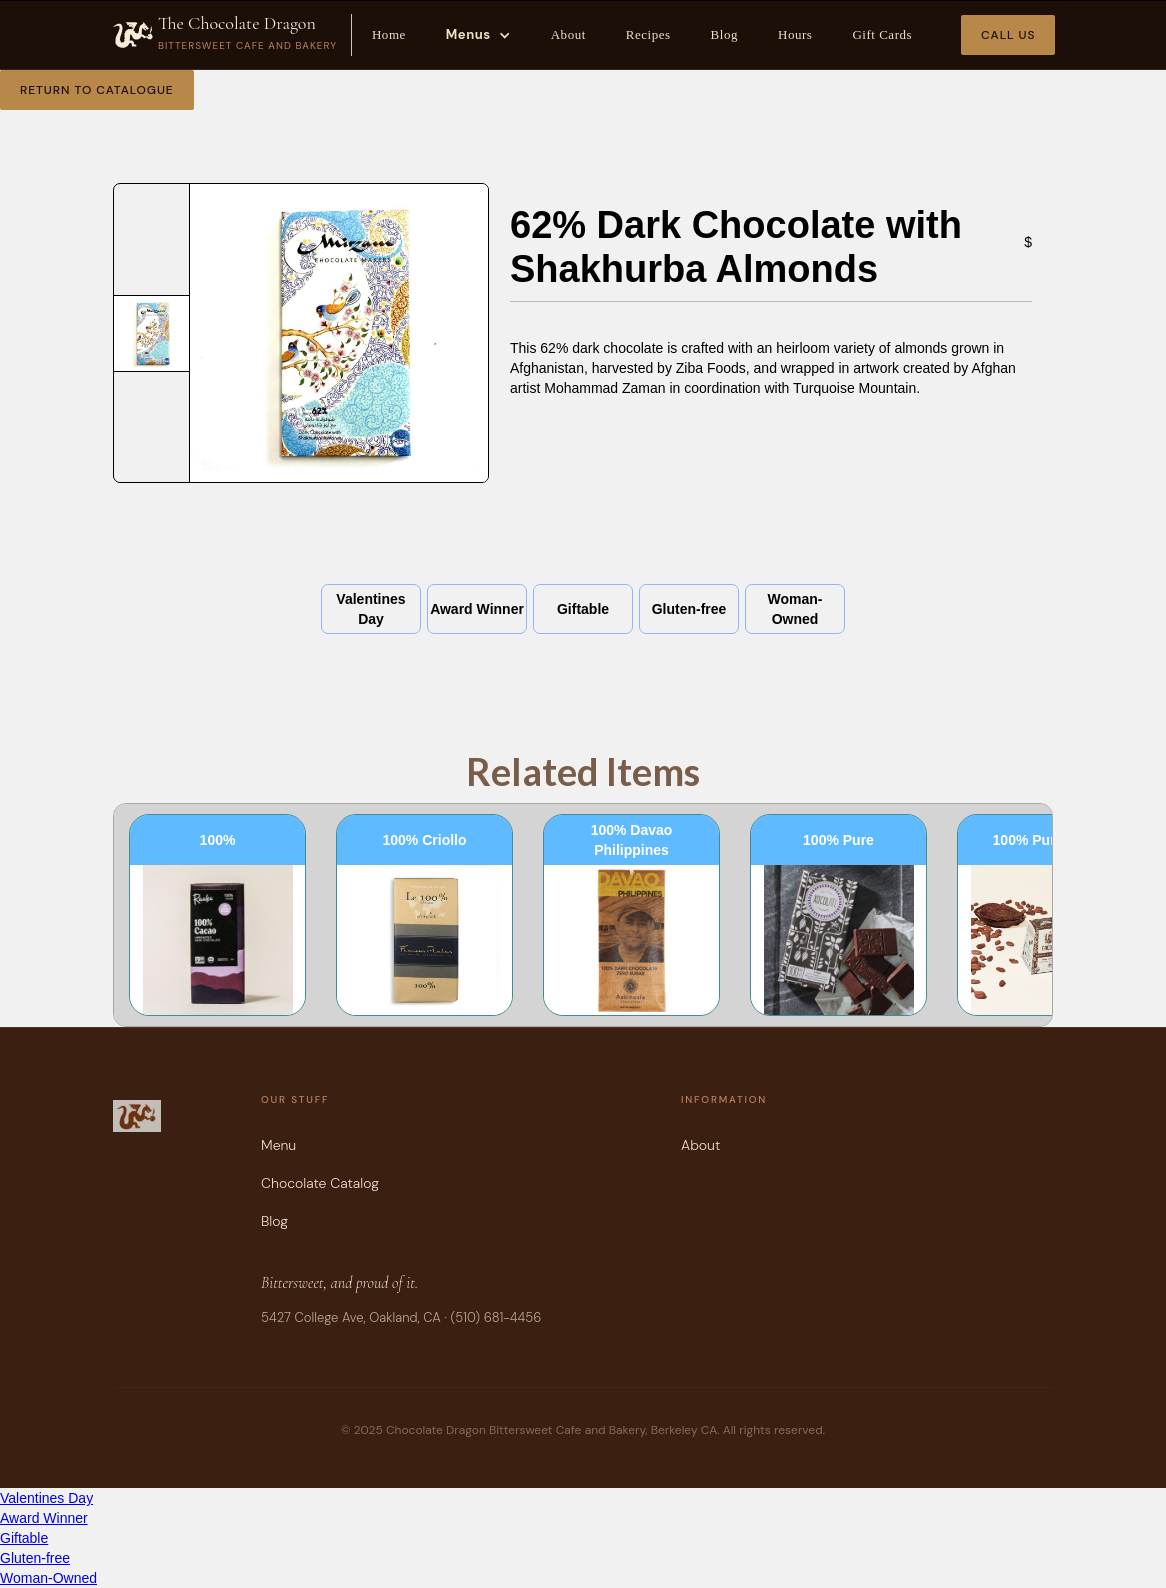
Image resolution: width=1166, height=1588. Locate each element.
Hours (795, 34)
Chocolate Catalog (320, 1183)
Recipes (648, 34)
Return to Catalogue (97, 90)
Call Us (1008, 35)
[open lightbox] (151, 333)
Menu (278, 1145)
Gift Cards (882, 34)
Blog (724, 34)
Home (389, 34)
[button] (478, 35)
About (568, 34)
